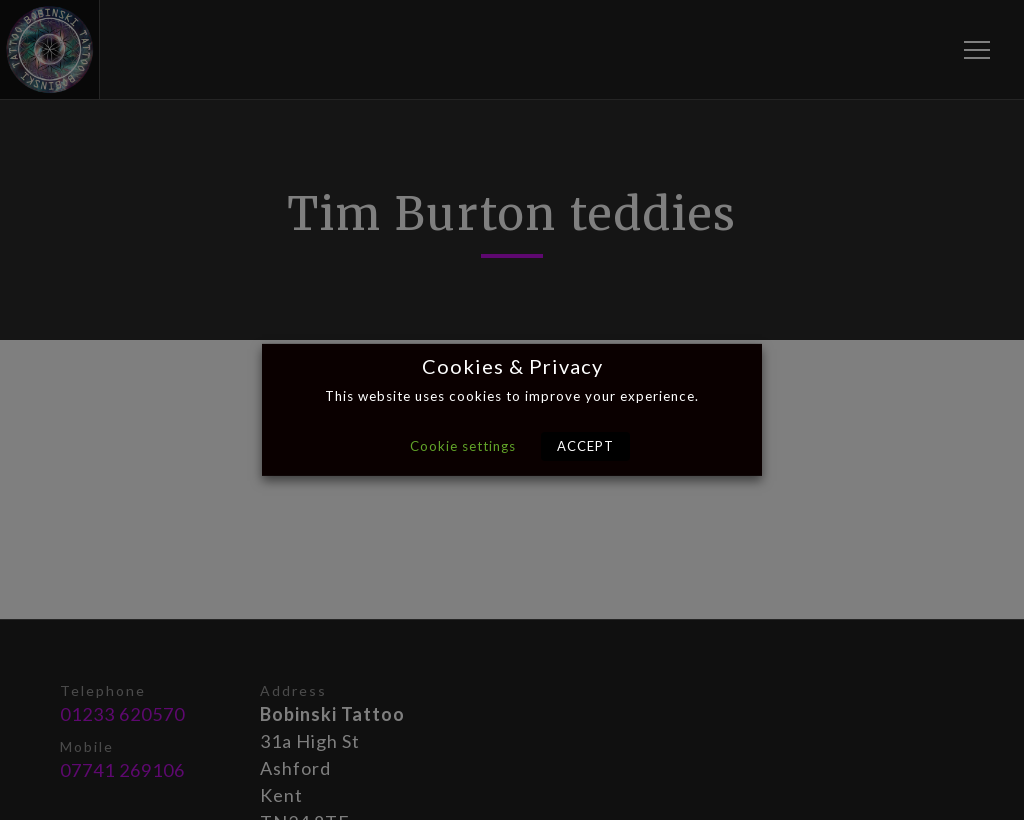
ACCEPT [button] (585, 446)
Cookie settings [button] (463, 446)
